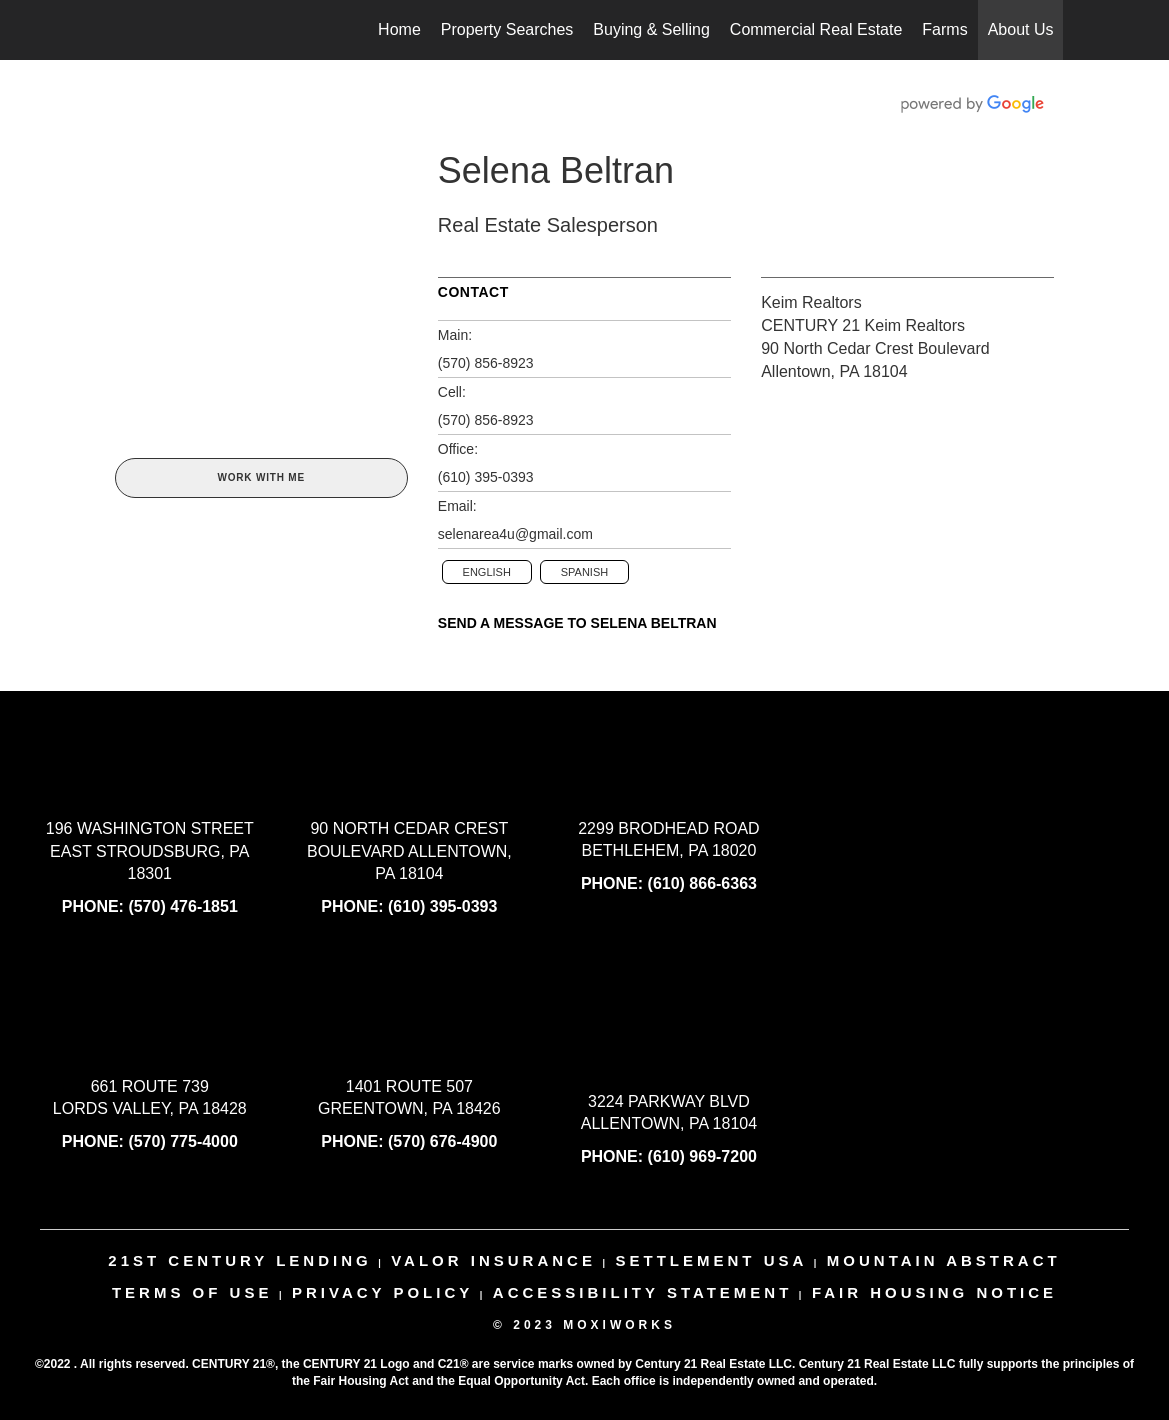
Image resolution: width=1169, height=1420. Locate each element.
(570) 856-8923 (486, 363)
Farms (944, 29)
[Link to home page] (110, 30)
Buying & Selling (651, 29)
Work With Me (260, 477)
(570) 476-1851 (182, 906)
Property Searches (507, 29)
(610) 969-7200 (702, 1156)
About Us (1021, 29)
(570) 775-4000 (182, 1141)
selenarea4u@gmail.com (515, 534)
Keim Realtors (811, 302)
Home (399, 29)
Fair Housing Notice (934, 1292)
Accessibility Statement (643, 1292)
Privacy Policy (382, 1292)
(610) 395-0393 (486, 477)
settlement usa (711, 1260)
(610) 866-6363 (702, 883)
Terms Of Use (192, 1292)
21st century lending (239, 1260)
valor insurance (493, 1260)
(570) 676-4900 (442, 1141)
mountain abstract (944, 1260)
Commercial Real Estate (816, 29)
